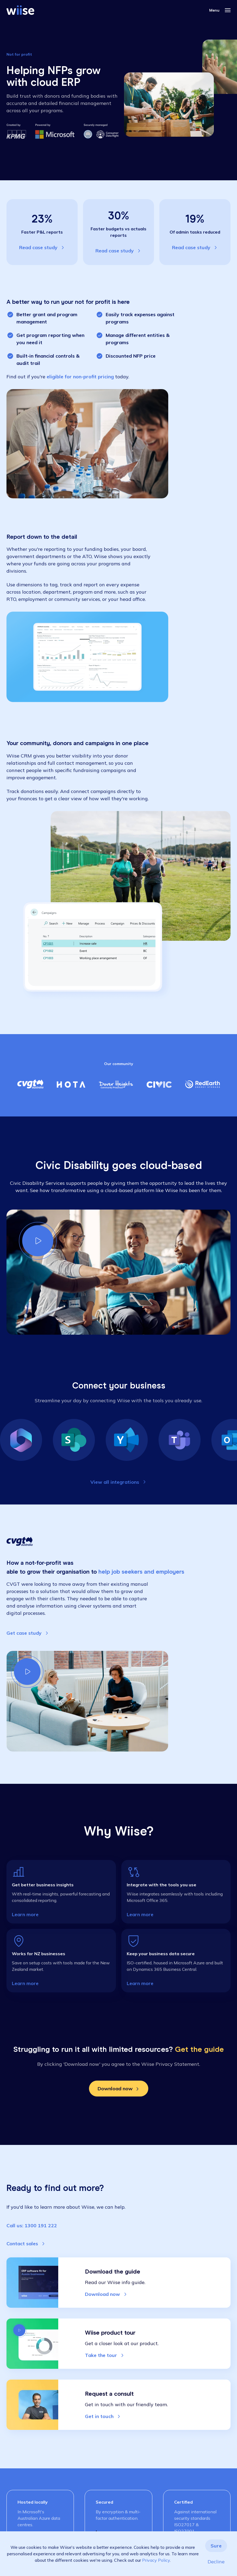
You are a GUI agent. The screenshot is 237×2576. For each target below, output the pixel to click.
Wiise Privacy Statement (170, 2064)
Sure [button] (216, 2546)
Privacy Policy (156, 2560)
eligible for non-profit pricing (80, 376)
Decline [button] (216, 2562)
